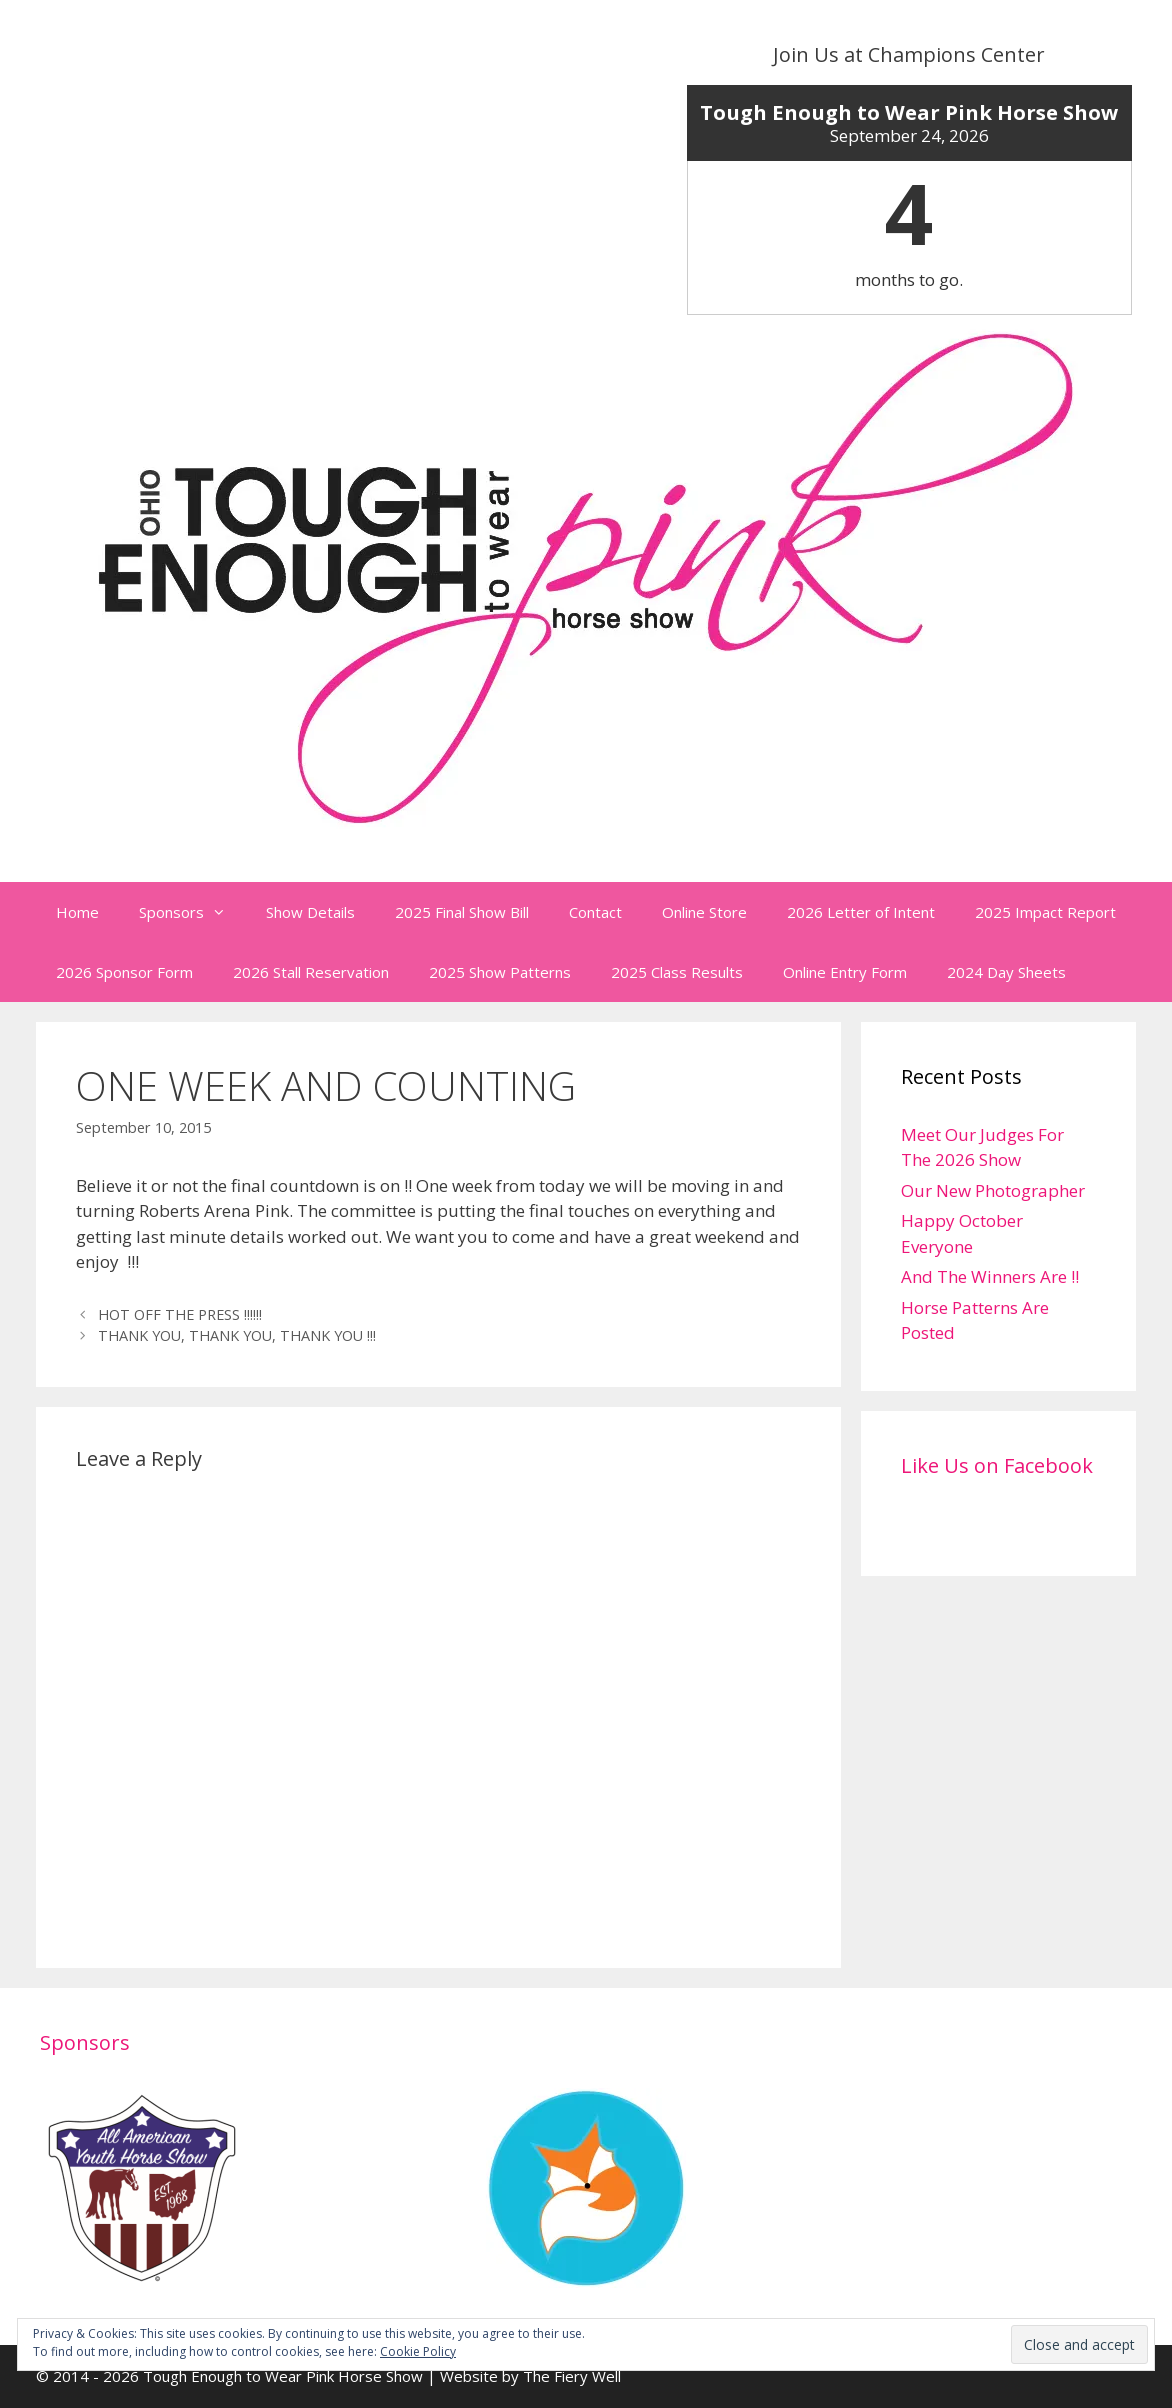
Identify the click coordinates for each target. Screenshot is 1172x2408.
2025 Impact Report (1045, 912)
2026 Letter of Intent (861, 912)
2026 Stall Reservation (311, 972)
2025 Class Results (677, 972)
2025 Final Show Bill (462, 912)
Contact (595, 912)
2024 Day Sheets (1006, 972)
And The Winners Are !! (990, 1276)
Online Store (704, 912)
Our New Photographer (993, 1190)
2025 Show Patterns (500, 972)
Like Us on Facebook (997, 1465)
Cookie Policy (418, 2351)
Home (77, 912)
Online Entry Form (845, 972)
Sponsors (192, 912)
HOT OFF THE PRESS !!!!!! (180, 1314)
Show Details (310, 912)
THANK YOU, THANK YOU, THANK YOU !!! (237, 1335)
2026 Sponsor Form (124, 972)
